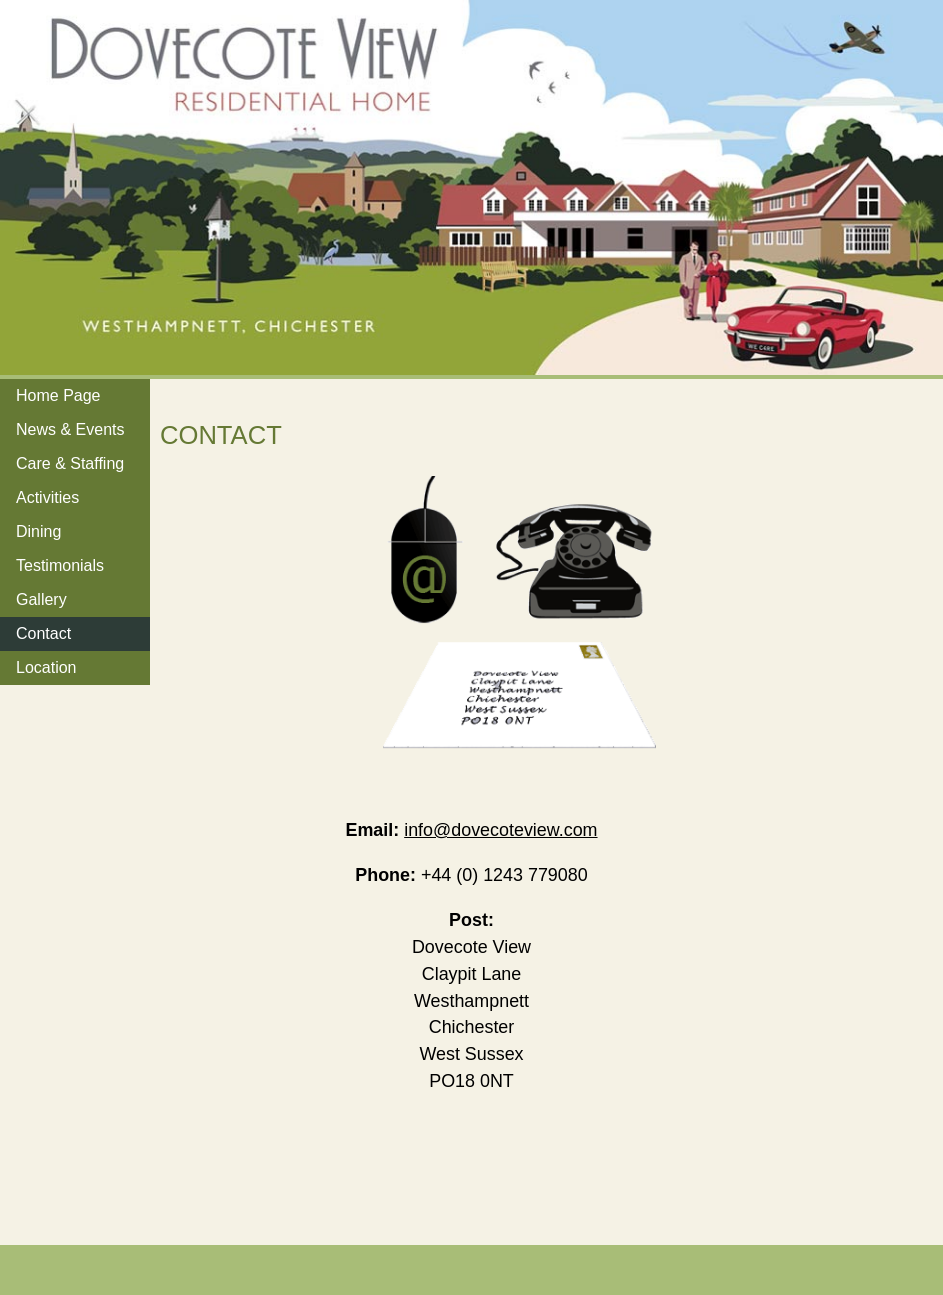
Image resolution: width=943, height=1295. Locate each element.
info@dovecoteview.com (500, 830)
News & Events (70, 429)
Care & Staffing (70, 463)
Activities (47, 497)
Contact (43, 633)
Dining (38, 531)
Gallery (41, 599)
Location (46, 667)
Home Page (58, 395)
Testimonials (60, 565)
